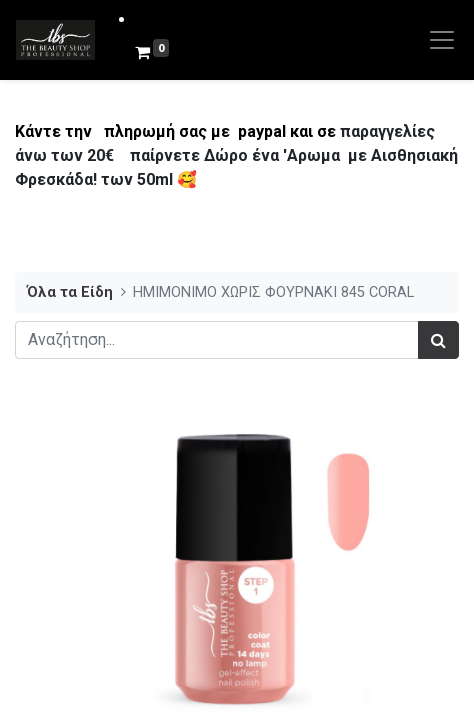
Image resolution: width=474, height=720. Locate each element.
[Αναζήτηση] (438, 340)
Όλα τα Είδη (70, 292)
